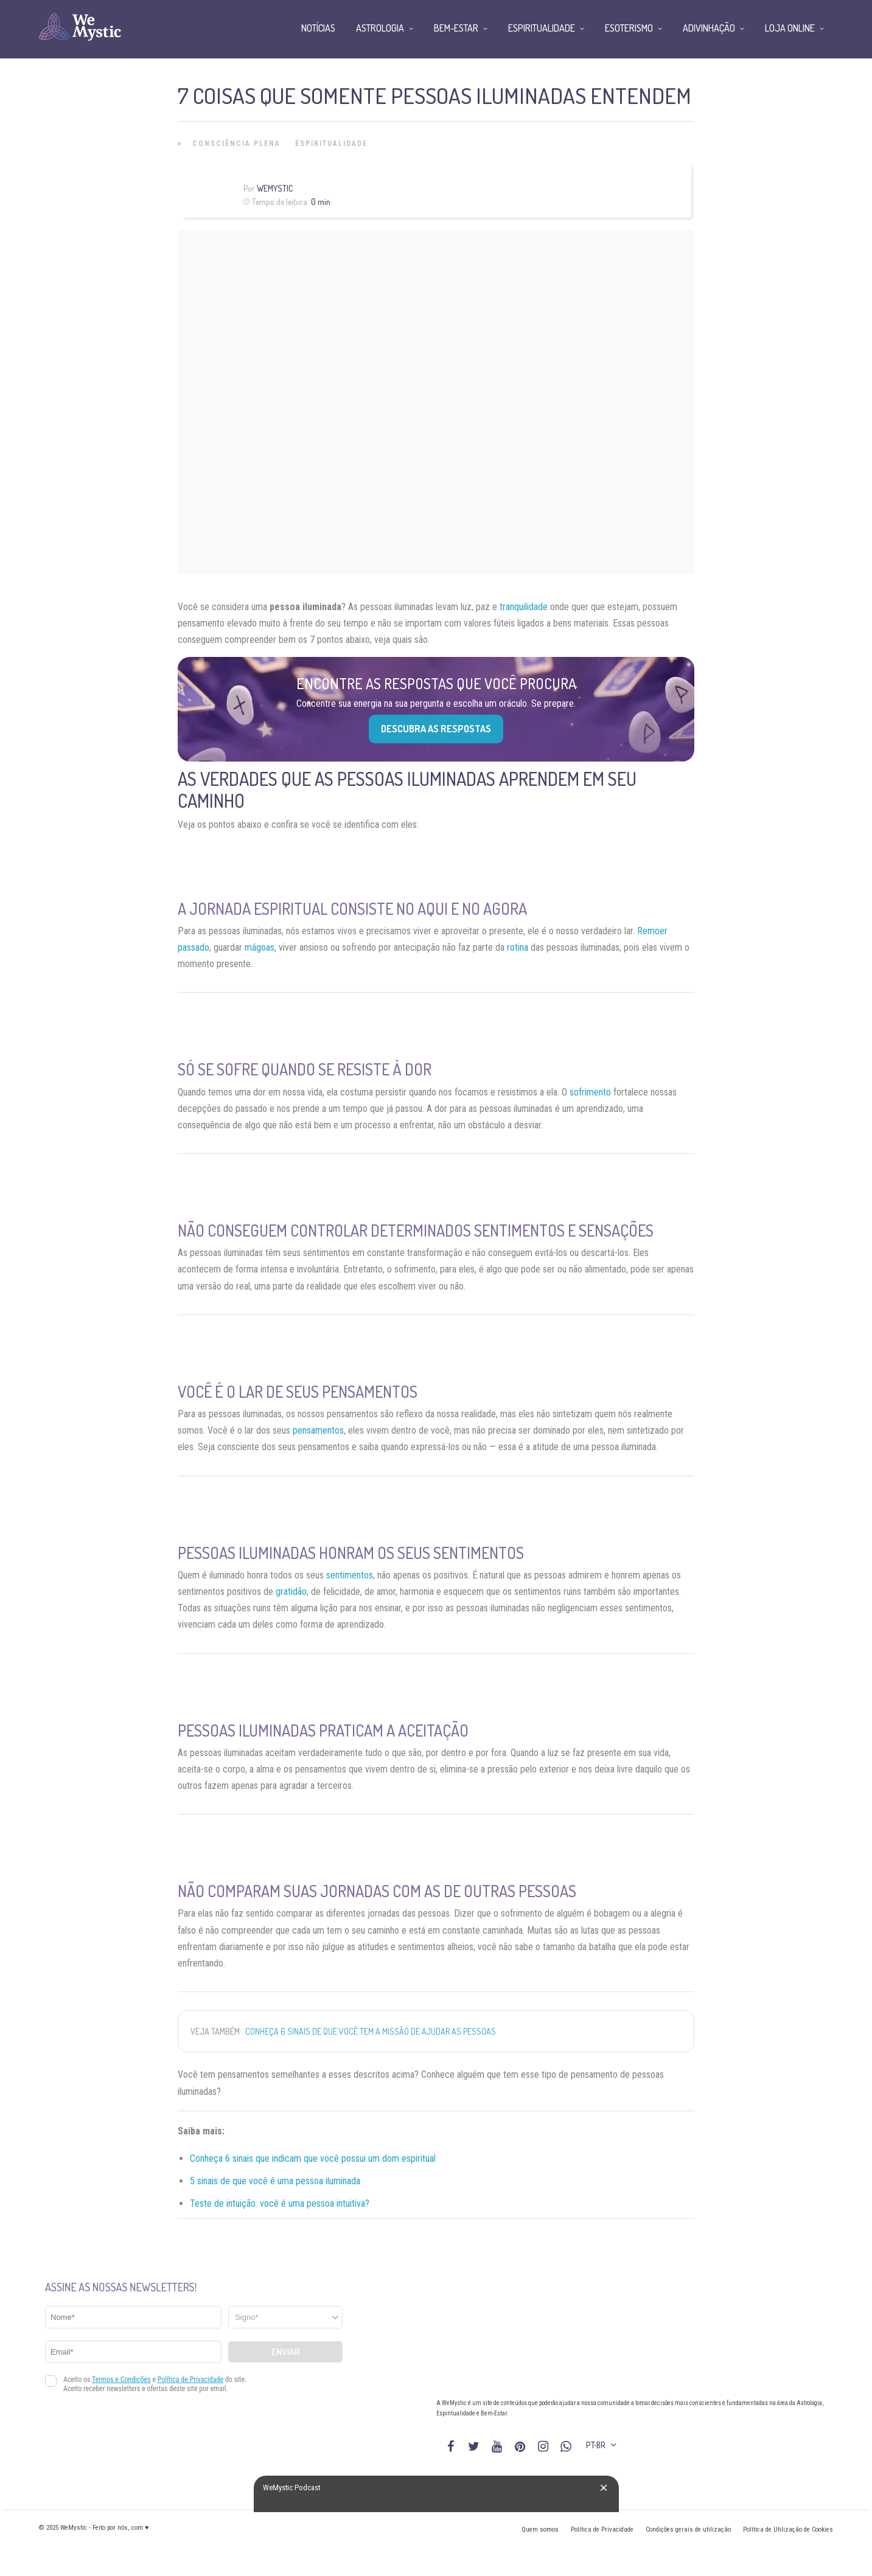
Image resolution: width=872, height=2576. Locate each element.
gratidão (291, 1591)
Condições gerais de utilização (688, 2529)
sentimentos (349, 1575)
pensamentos (318, 1430)
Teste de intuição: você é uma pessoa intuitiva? (279, 2203)
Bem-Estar (456, 28)
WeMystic (275, 188)
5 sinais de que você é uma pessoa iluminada (275, 2181)
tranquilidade (524, 607)
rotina (517, 947)
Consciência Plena (236, 143)
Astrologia (380, 28)
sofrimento (590, 1092)
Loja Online (790, 28)
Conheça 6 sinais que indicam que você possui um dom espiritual (313, 2158)
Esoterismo (629, 28)
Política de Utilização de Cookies (788, 2529)
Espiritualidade (331, 143)
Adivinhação (709, 28)
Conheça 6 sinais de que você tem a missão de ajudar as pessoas (370, 2031)
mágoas (259, 947)
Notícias (318, 28)
